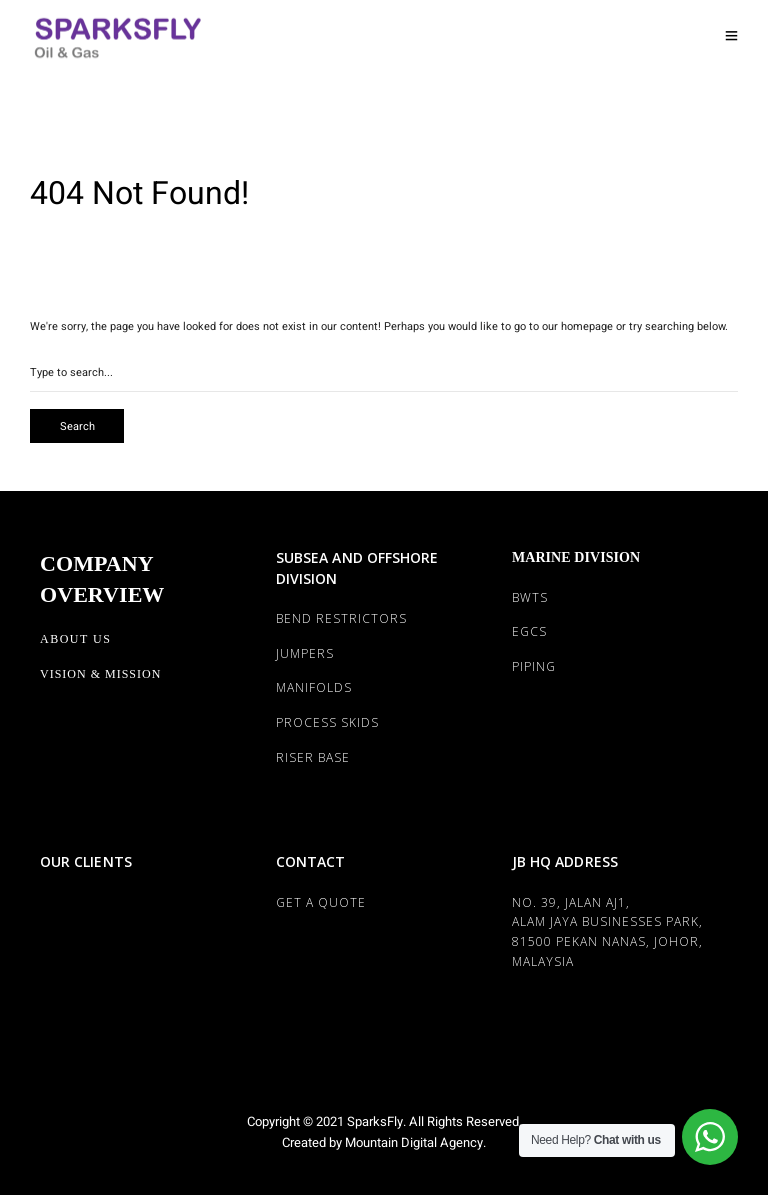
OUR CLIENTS (86, 861)
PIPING (534, 666)
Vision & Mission (100, 674)
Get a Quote (321, 902)
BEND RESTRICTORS (341, 618)
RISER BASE (313, 757)
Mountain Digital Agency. (414, 1142)
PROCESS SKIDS (327, 722)
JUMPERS (305, 653)
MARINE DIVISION (576, 557)
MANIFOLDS (314, 687)
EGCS (529, 631)
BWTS (530, 597)
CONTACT (310, 861)
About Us (75, 639)
